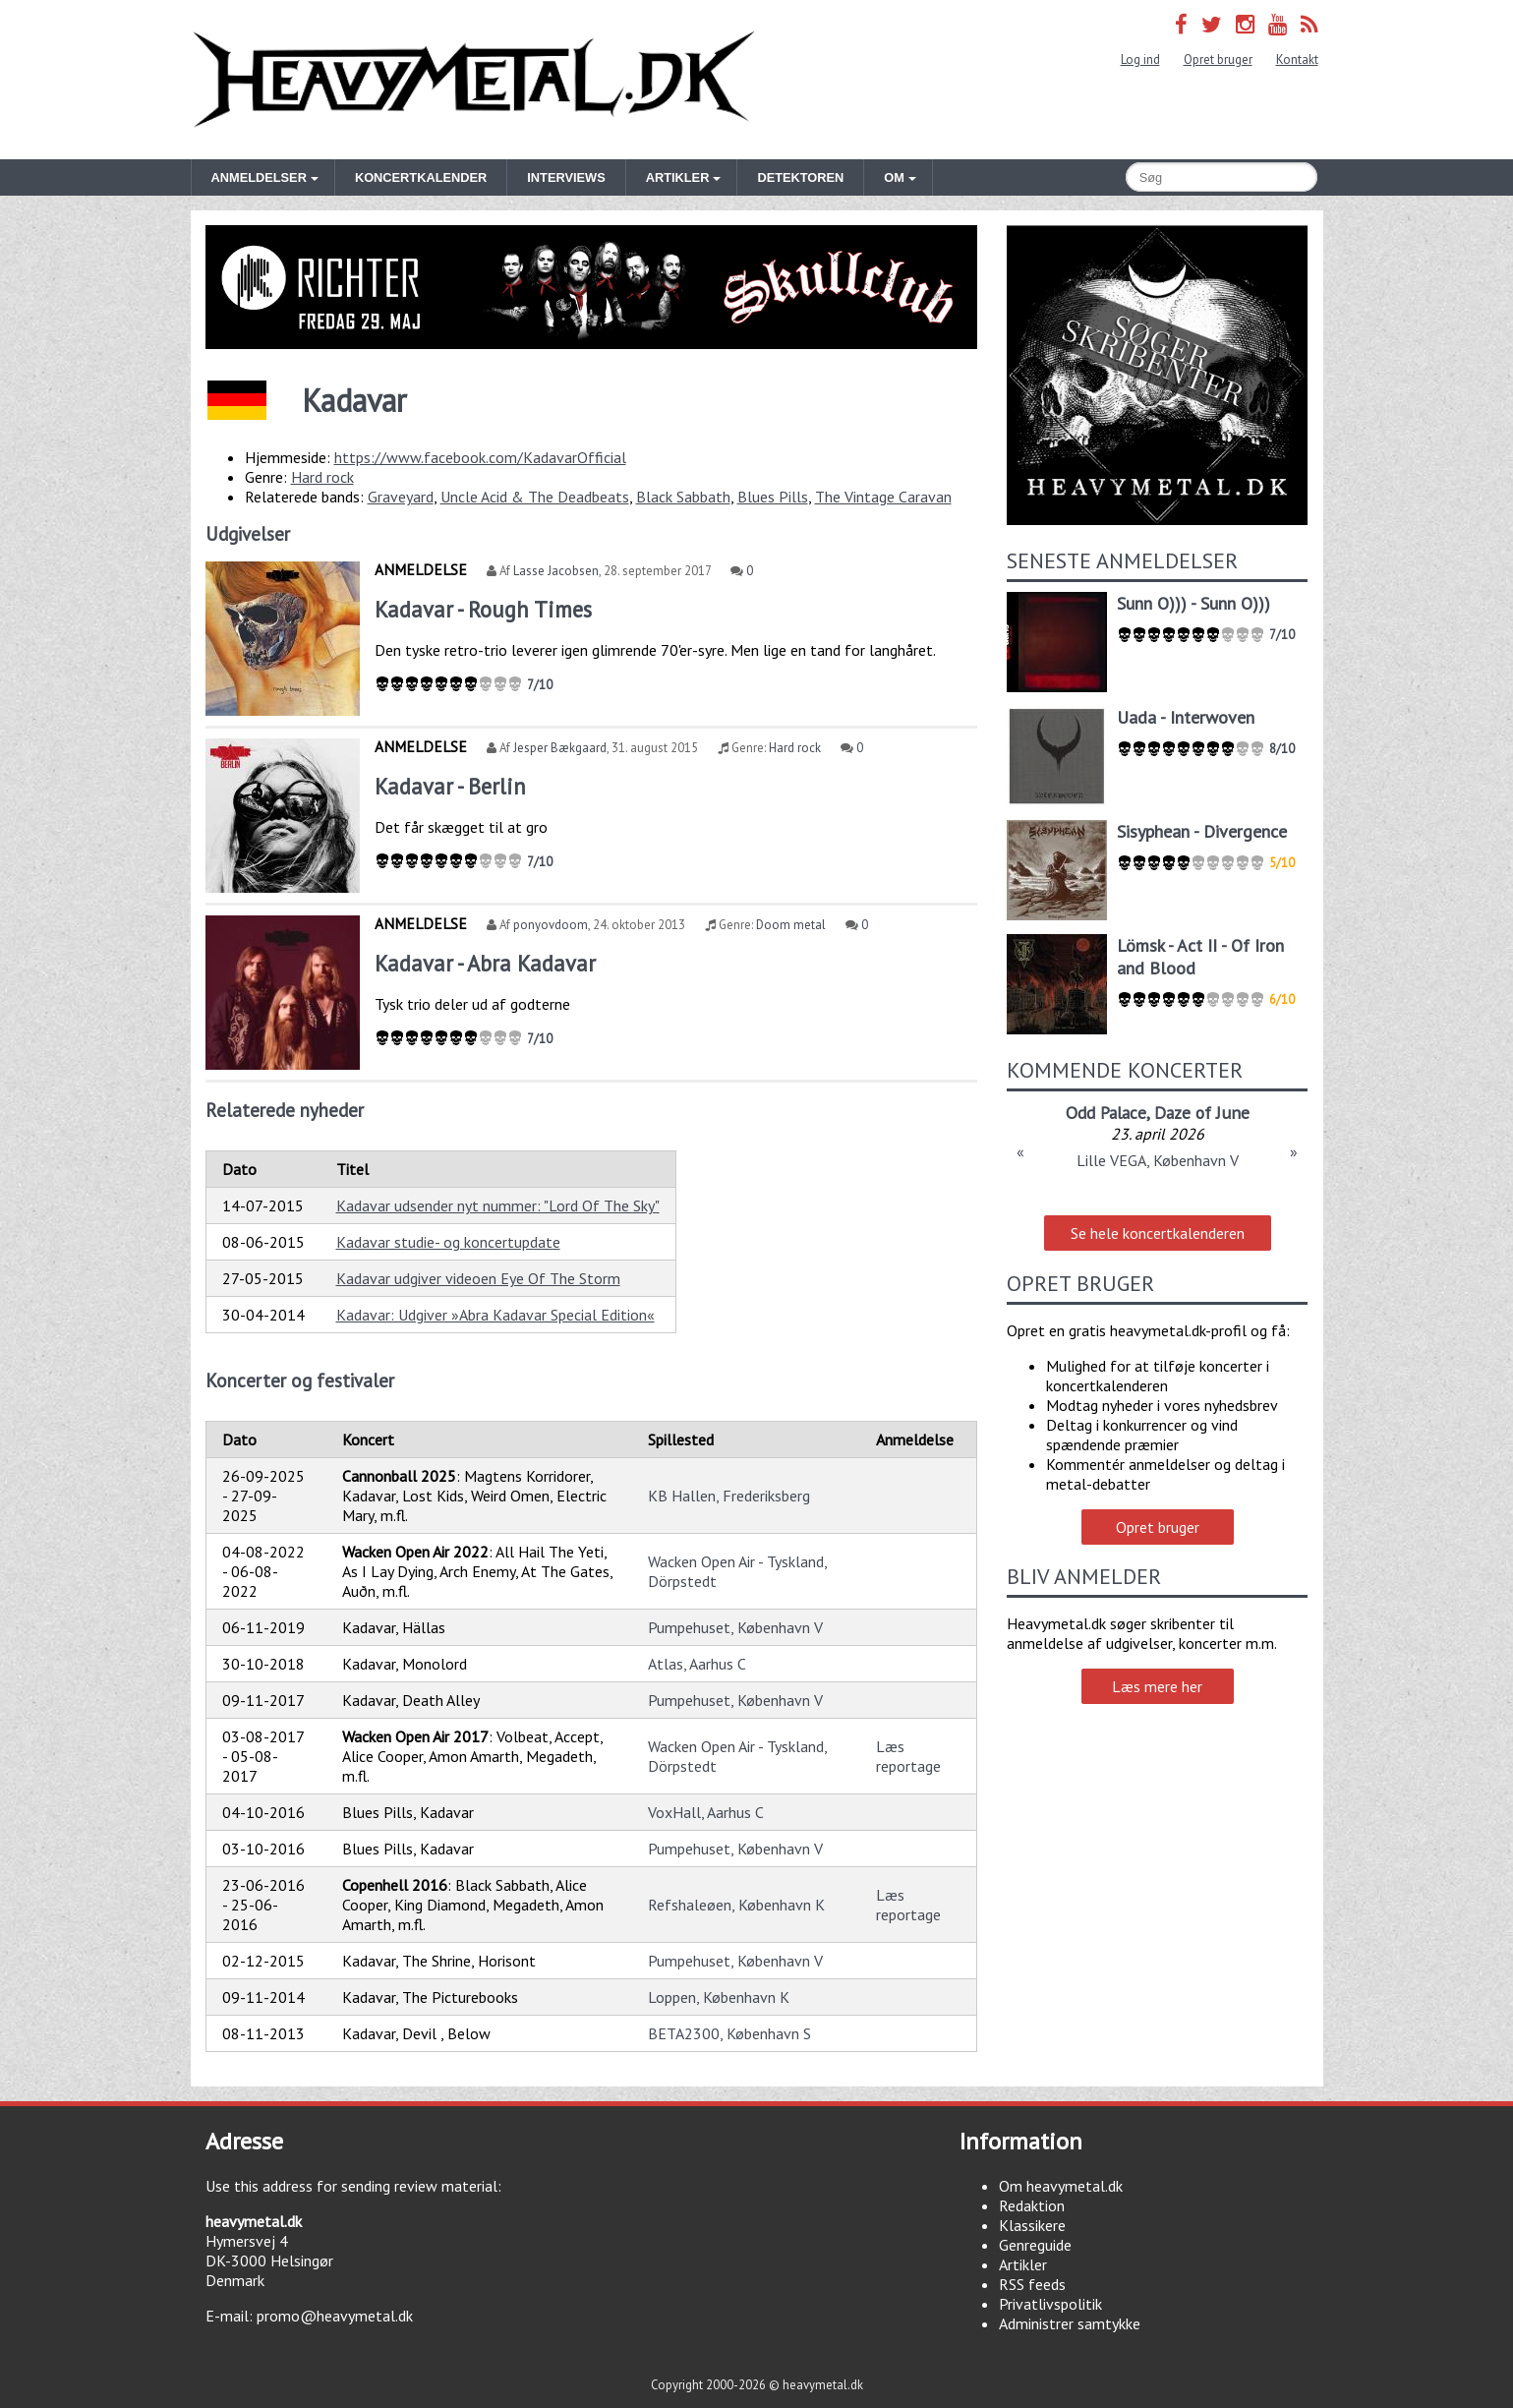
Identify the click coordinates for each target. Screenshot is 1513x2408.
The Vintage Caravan (883, 496)
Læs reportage (908, 1756)
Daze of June (1202, 1112)
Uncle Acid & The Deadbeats (534, 496)
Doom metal (791, 924)
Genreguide (1035, 2245)
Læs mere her (1157, 1686)
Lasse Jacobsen (556, 570)
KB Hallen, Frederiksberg (729, 1495)
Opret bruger (1218, 59)
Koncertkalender (421, 177)
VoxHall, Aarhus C (706, 1812)
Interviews (566, 177)
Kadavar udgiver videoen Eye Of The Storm (478, 1278)
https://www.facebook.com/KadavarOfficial (480, 457)
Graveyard (401, 496)
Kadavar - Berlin (450, 786)
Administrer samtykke (1069, 2323)
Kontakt (1297, 59)
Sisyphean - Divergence (1202, 831)
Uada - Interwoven (1185, 717)
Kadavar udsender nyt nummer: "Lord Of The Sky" (498, 1205)
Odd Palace (1106, 1112)
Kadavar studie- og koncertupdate (448, 1242)
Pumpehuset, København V (735, 1627)
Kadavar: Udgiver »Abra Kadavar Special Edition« (495, 1314)
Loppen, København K (718, 1997)
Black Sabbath (683, 496)
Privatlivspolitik (1050, 2304)
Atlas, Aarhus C (697, 1664)
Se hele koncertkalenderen (1158, 1233)
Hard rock (322, 477)
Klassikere (1032, 2225)
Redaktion (1032, 2205)
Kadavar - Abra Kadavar (485, 963)
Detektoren (800, 177)
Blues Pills (772, 496)
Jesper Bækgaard (560, 747)
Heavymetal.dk (474, 80)
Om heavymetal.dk (1061, 2186)
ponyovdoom (550, 924)
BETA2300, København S (729, 2033)
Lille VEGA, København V (1158, 1160)
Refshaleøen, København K (736, 1904)
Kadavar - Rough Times (483, 609)
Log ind (1140, 59)
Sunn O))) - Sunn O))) (1193, 603)
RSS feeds (1032, 2284)
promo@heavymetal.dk (335, 2315)
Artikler (1023, 2264)
